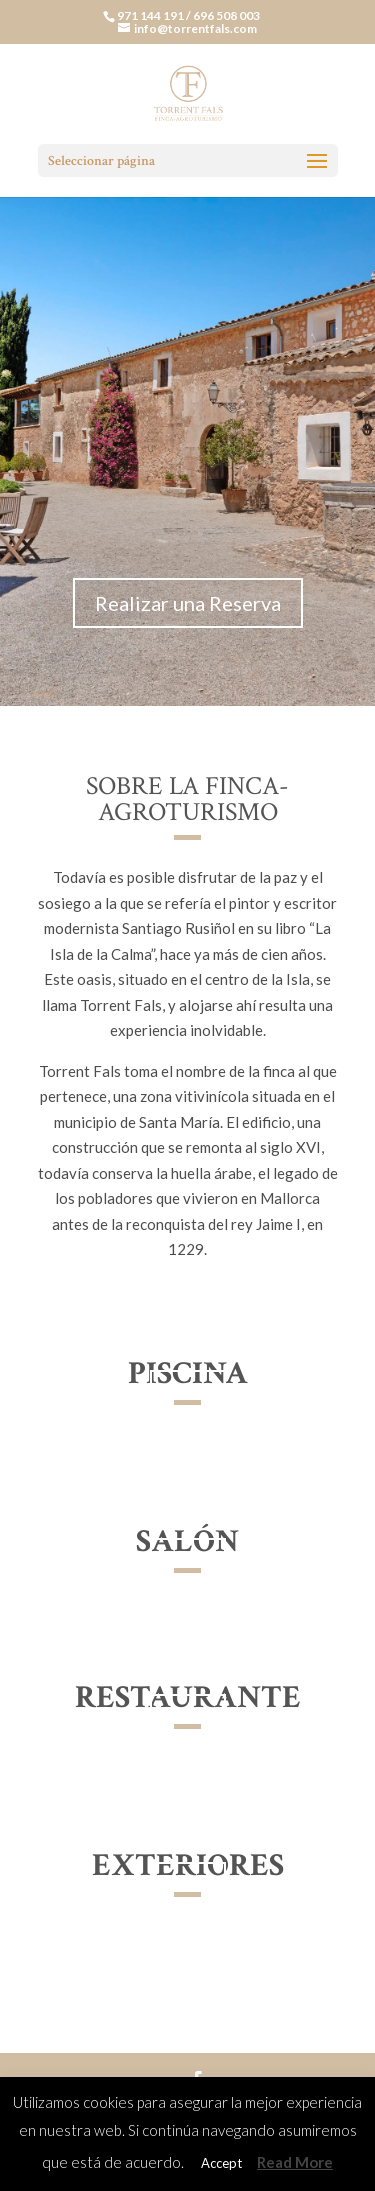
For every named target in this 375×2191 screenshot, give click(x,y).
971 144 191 (151, 15)
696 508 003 (226, 15)
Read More (295, 2162)
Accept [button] (221, 2163)
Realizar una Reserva (188, 603)
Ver (188, 1395)
